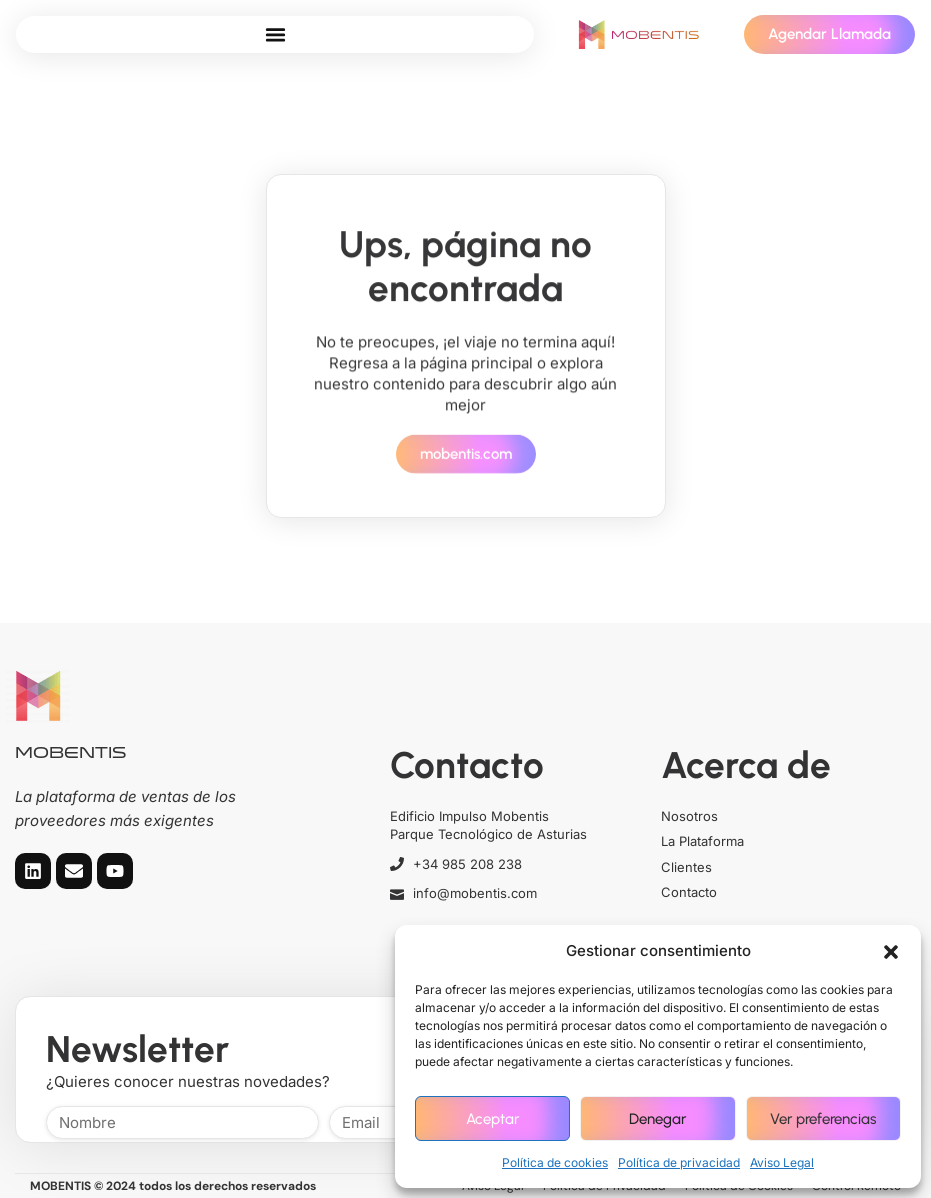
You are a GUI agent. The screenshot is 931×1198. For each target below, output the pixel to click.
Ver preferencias (823, 1119)
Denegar (657, 1119)
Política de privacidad (679, 1162)
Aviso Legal (782, 1162)
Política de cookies (555, 1162)
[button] (891, 951)
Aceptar (492, 1119)
